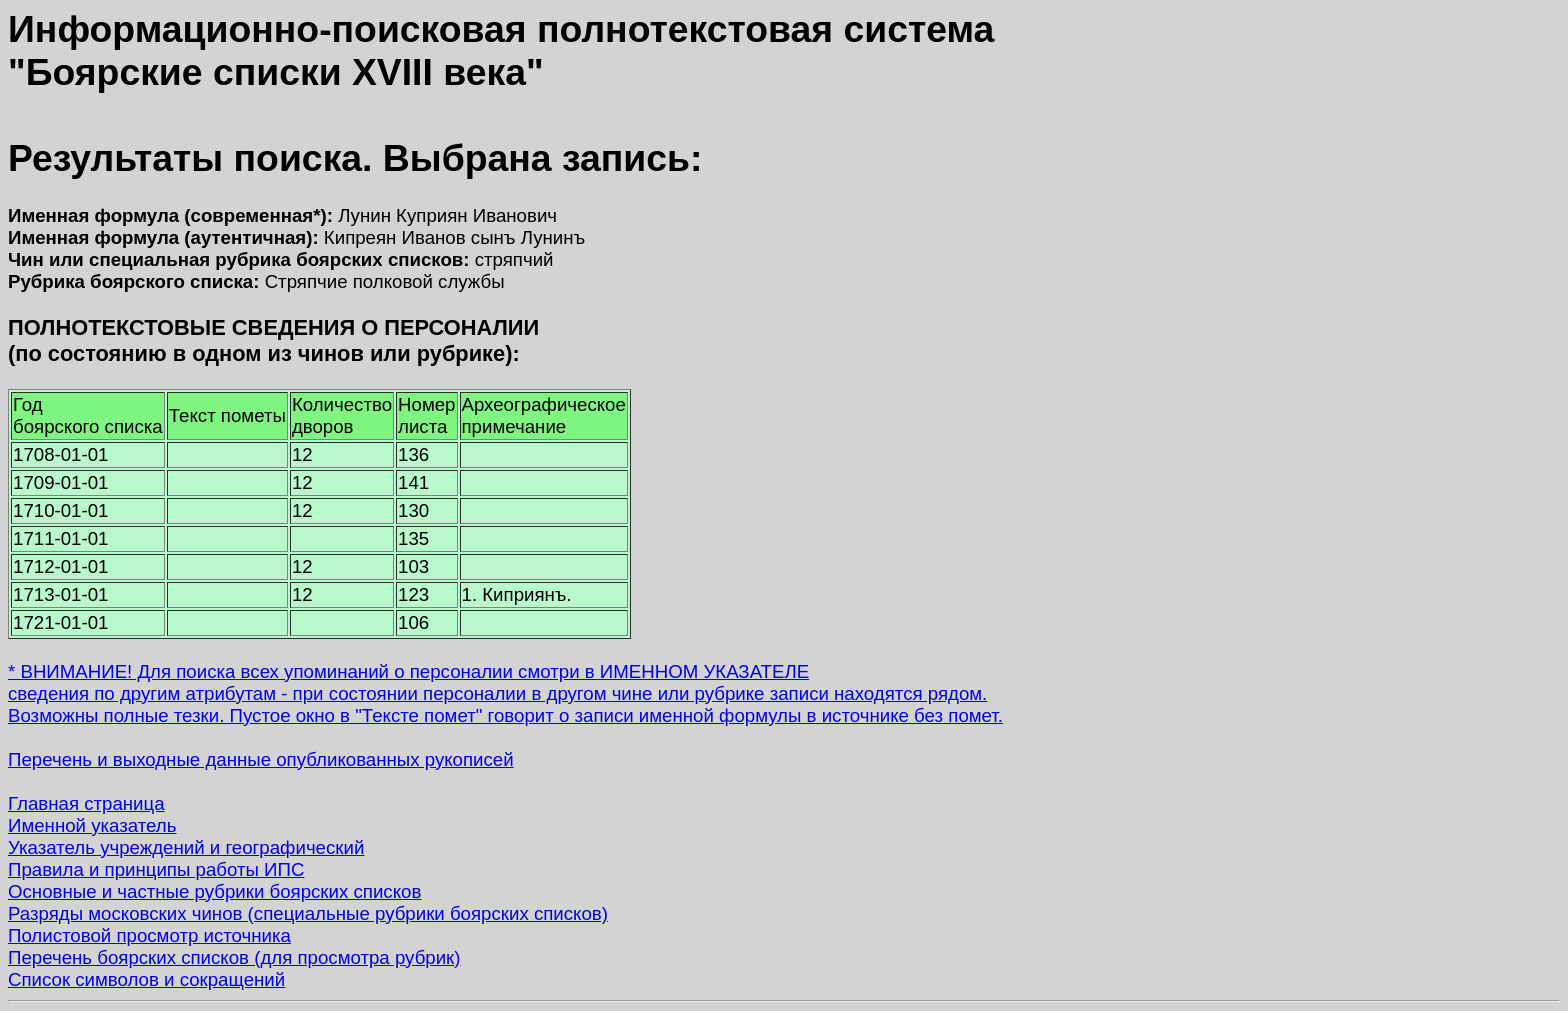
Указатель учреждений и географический (186, 847)
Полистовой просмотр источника (149, 935)
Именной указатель (92, 825)
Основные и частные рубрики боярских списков (214, 891)
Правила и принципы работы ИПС (156, 869)
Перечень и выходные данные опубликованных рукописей (261, 759)
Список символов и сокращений (146, 979)
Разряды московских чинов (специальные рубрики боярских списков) (308, 913)
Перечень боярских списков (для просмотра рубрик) (234, 957)
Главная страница (86, 803)
